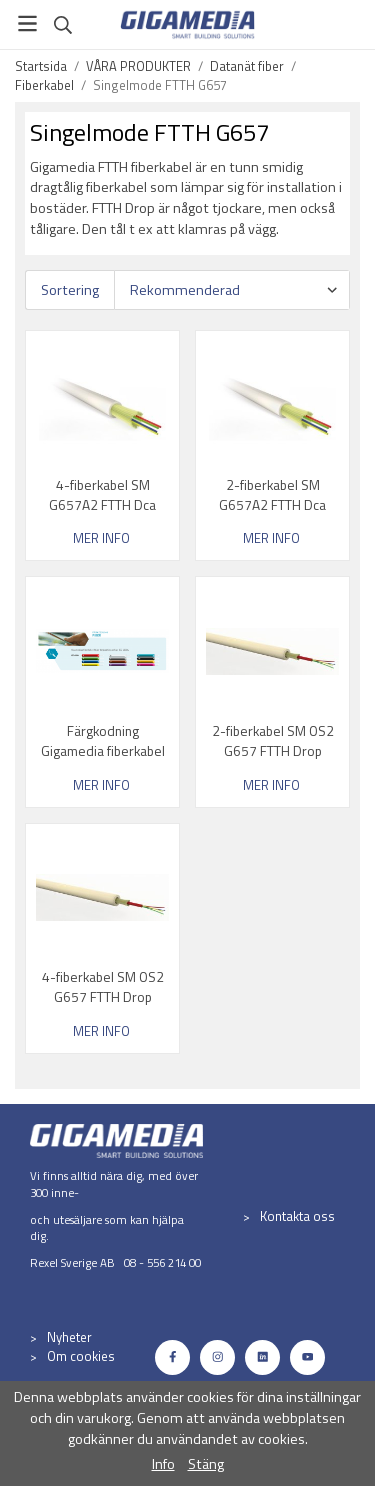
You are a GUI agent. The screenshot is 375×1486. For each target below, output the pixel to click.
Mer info (101, 538)
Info (163, 1464)
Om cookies (81, 1356)
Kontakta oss (297, 1216)
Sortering (70, 290)
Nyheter (69, 1337)
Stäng (206, 1464)
